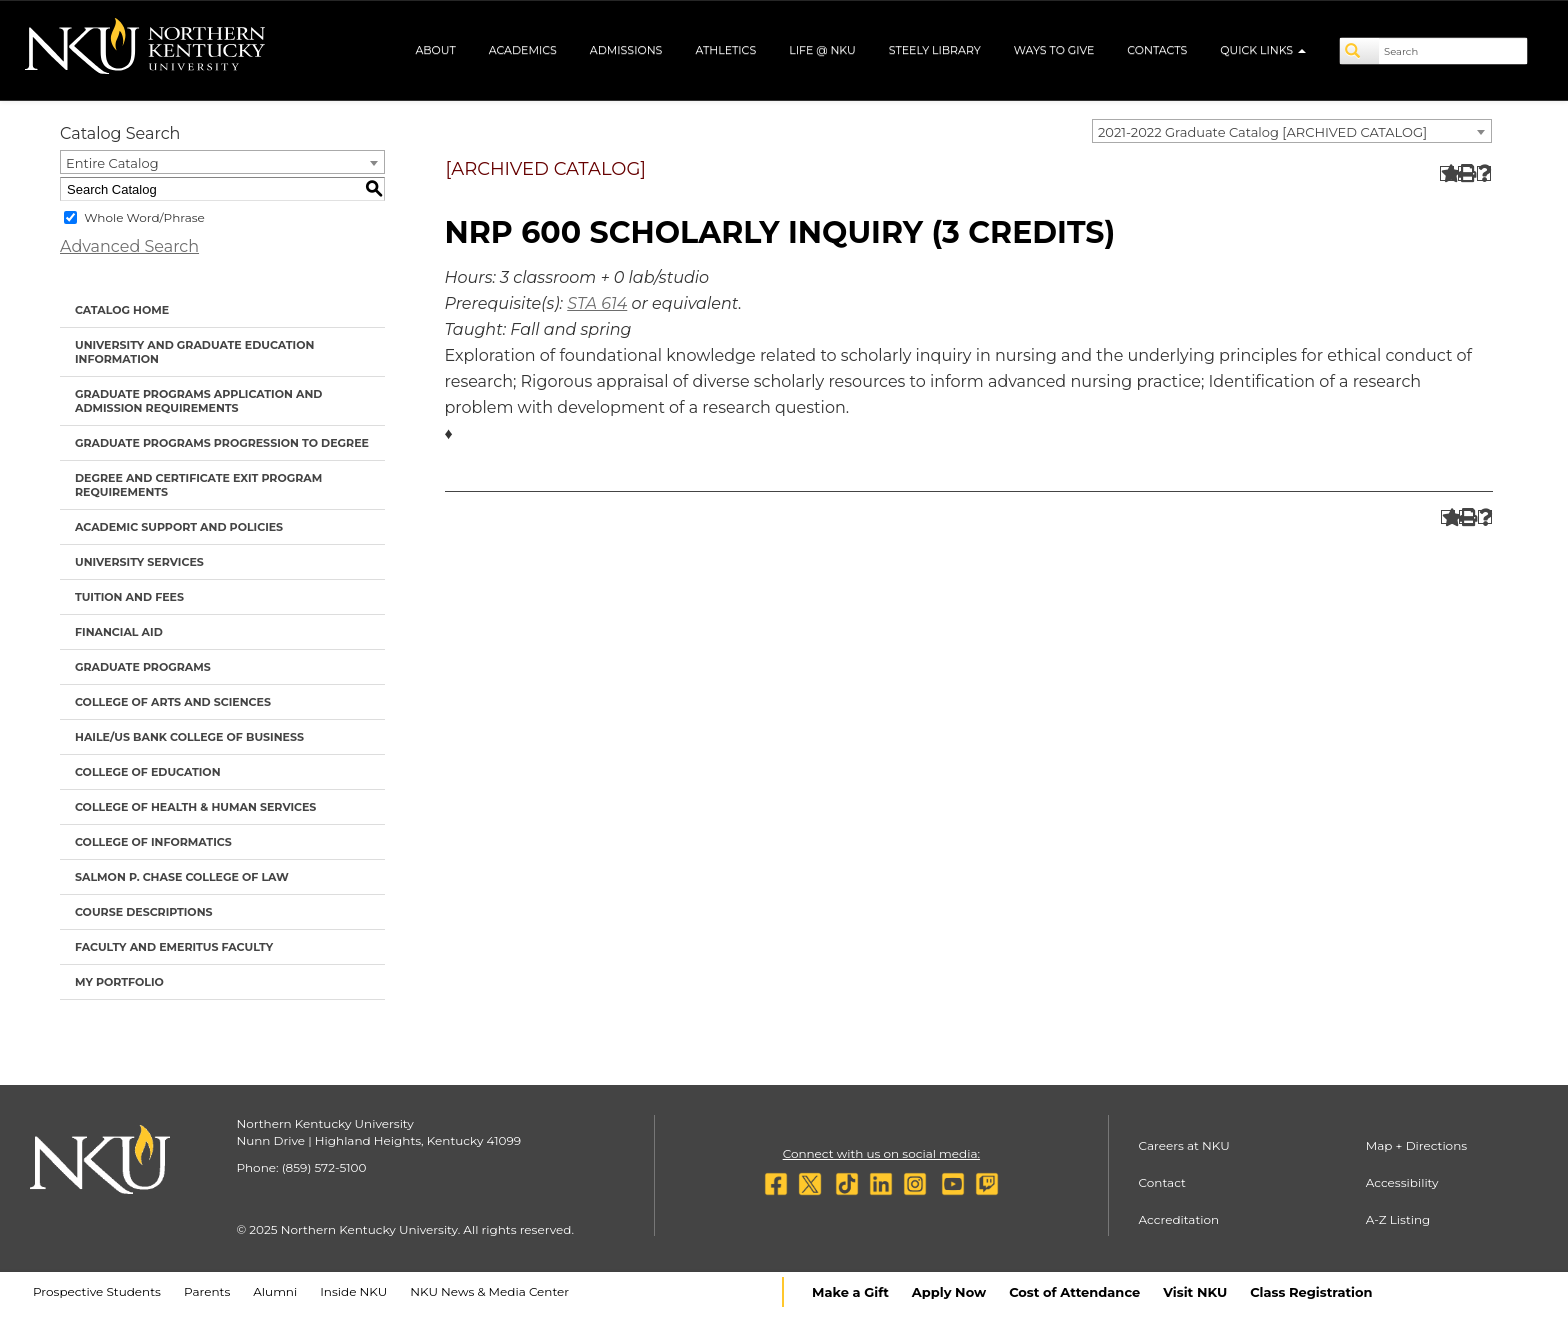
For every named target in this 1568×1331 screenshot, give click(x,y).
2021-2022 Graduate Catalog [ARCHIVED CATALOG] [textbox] (1262, 132)
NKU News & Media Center (489, 1291)
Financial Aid (119, 632)
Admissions (626, 50)
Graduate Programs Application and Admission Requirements (198, 401)
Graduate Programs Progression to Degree (222, 443)
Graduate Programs (143, 667)
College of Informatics (153, 842)
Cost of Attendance (1074, 1292)
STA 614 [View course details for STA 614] (597, 303)
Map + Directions (1416, 1145)
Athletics (725, 50)
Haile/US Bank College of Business (189, 737)
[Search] (1360, 51)
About (435, 50)
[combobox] (1292, 131)
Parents (207, 1291)
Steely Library (935, 50)
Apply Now (949, 1292)
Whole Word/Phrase (144, 217)
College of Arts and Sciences (173, 702)
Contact (1162, 1182)
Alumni (275, 1291)
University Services (139, 562)
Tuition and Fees (129, 597)
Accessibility (1402, 1182)
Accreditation (1179, 1219)
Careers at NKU (1184, 1145)
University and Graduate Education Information (194, 352)
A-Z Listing (1398, 1219)
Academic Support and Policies (179, 527)
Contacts (1157, 50)
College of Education (148, 772)
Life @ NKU (822, 50)
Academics (523, 50)
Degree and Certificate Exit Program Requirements (198, 485)
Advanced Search (129, 246)
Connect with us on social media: (881, 1153)
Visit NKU (1195, 1292)
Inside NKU (353, 1291)
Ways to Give (1054, 50)
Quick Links (1263, 50)
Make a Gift (850, 1292)
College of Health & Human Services (195, 807)
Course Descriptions (144, 912)
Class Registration (1311, 1292)
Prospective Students (97, 1291)
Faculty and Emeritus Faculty (174, 947)
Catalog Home (122, 310)
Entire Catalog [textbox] (112, 163)
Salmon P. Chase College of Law (182, 877)
